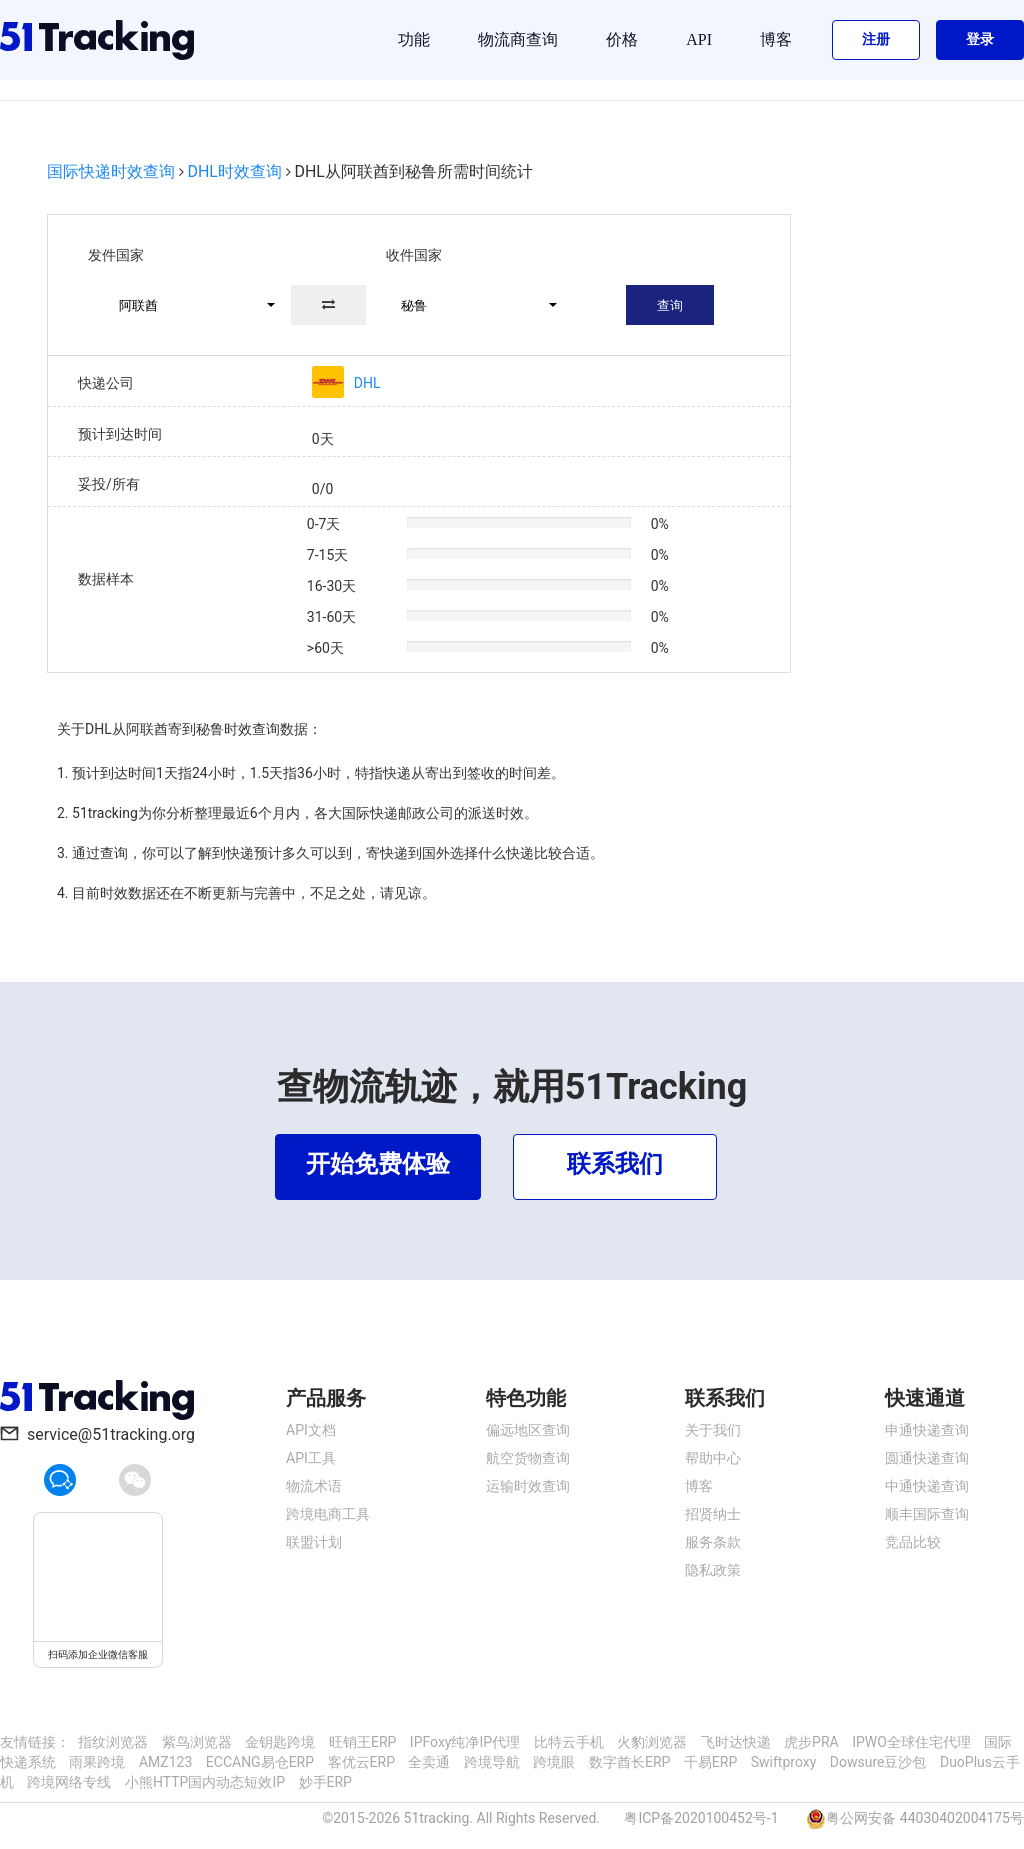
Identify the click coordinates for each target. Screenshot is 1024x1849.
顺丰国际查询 (927, 1514)
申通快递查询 (927, 1430)
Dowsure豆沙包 (878, 1762)
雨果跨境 (97, 1762)
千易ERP (710, 1762)
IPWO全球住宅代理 (911, 1742)
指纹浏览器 (113, 1742)
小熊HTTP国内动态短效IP (205, 1782)
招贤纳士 (713, 1514)
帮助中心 (713, 1458)
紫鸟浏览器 (197, 1742)
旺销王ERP (362, 1742)
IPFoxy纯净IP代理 (465, 1742)
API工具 (311, 1458)
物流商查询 (518, 39)
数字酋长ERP (629, 1762)
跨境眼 (554, 1762)
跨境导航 (492, 1762)
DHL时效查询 (234, 171)
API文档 (311, 1430)
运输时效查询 (528, 1486)
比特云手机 (569, 1742)
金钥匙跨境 (280, 1742)
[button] (188, 305)
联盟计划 (314, 1542)
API (699, 39)
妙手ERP (325, 1782)
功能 (414, 39)
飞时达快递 (736, 1742)
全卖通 (429, 1762)
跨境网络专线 (69, 1782)
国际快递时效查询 (111, 171)
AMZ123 (165, 1762)
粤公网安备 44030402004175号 (925, 1818)
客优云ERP (361, 1762)
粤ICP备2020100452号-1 (701, 1818)
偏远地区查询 (528, 1430)
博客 (776, 39)
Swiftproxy (784, 1762)
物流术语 (314, 1486)
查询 (670, 305)
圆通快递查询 (927, 1458)
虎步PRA (811, 1742)
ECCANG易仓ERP (260, 1762)
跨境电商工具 (328, 1514)
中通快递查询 (927, 1486)
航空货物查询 (528, 1458)
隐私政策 (713, 1570)
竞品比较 (913, 1542)
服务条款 (713, 1542)
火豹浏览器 (652, 1742)
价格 (622, 39)
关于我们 (713, 1430)
